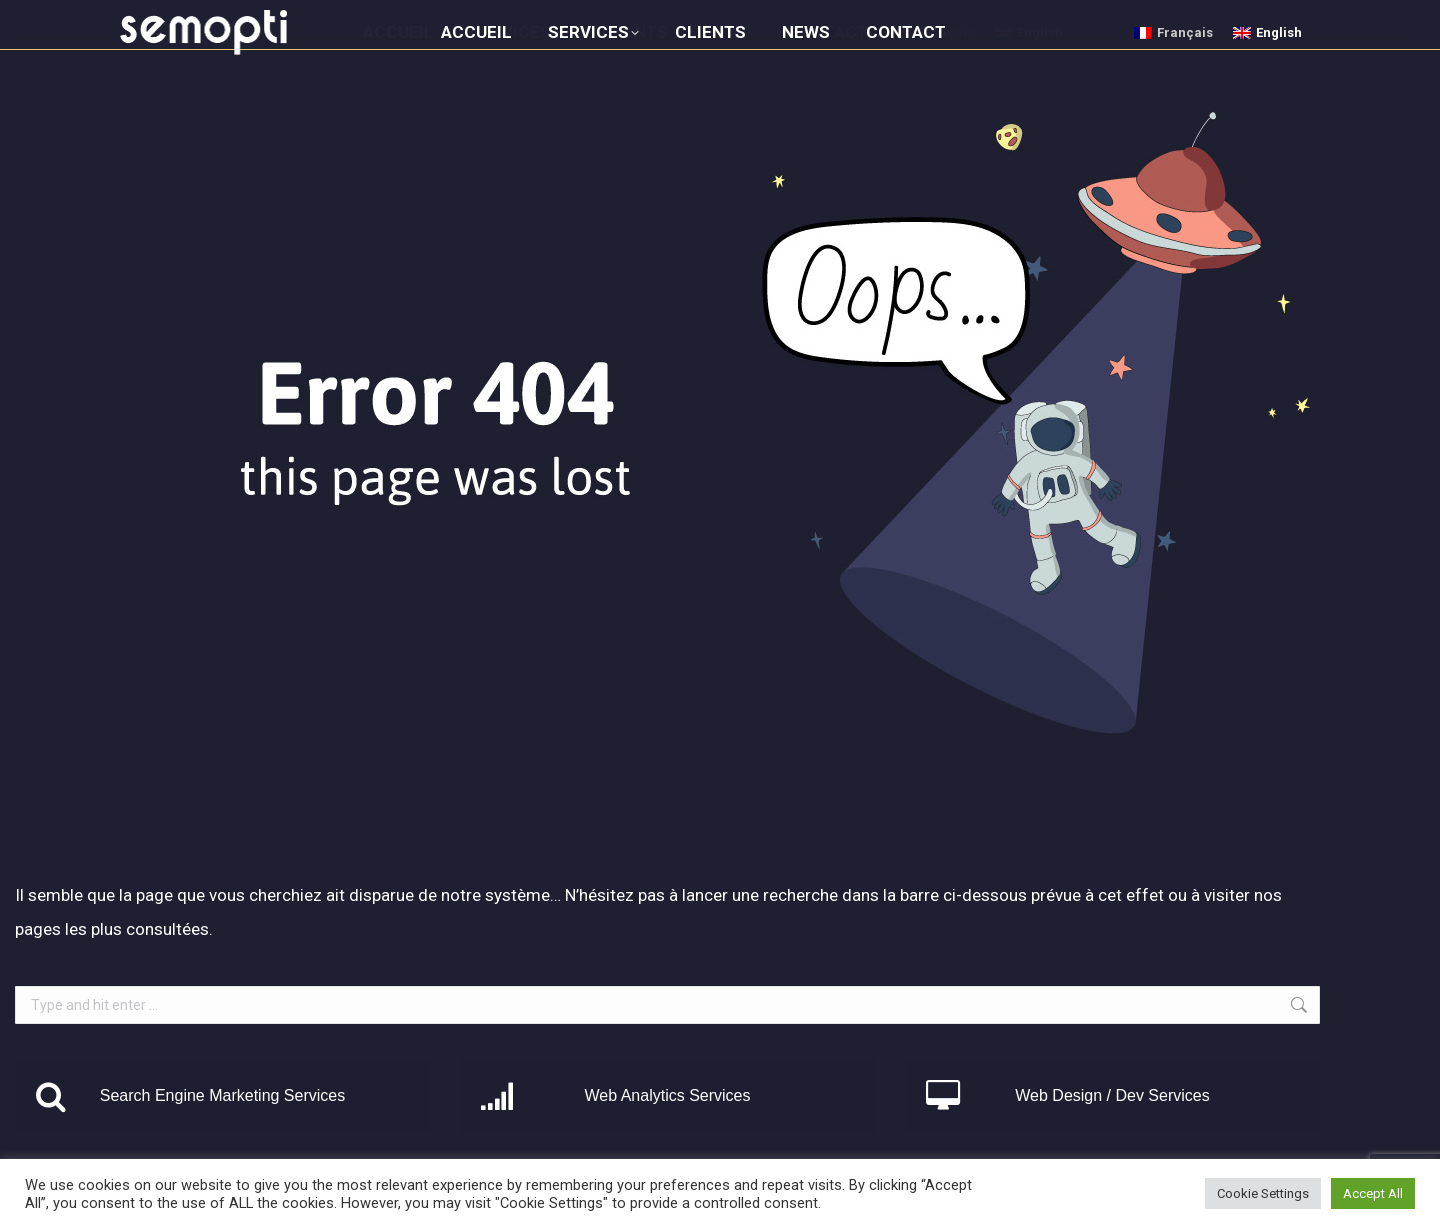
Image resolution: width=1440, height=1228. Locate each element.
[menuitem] (1173, 32)
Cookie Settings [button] (1263, 1193)
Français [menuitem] (1185, 32)
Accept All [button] (1373, 1193)
